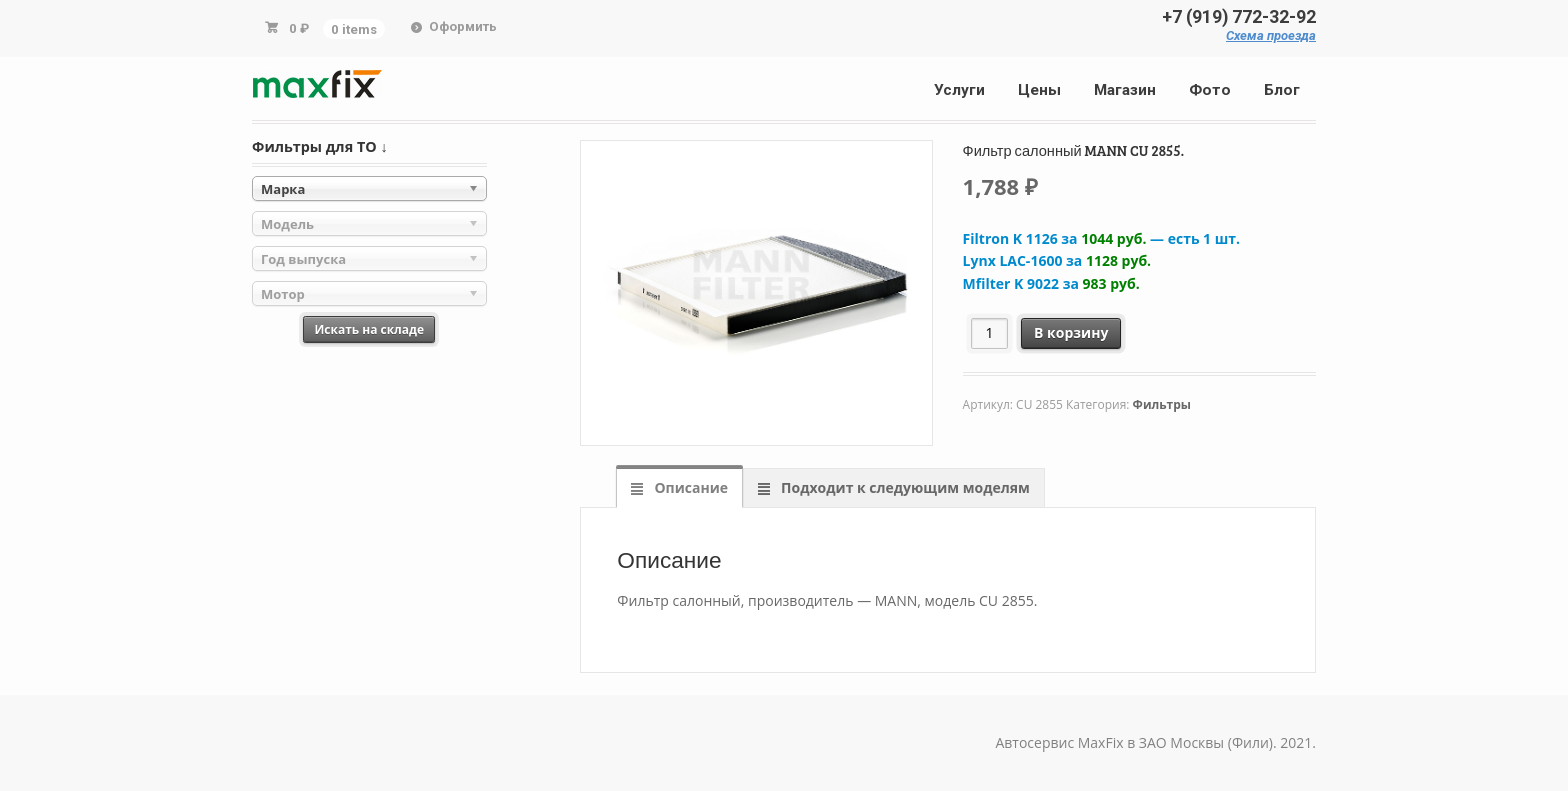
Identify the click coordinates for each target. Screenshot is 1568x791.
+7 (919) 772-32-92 (1239, 17)
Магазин (1125, 90)
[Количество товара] (989, 333)
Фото (1210, 90)
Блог (1282, 90)
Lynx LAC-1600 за (1057, 260)
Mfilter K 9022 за (1051, 283)
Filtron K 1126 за (1101, 238)
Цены (1039, 90)
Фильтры (1162, 404)
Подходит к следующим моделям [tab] (903, 487)
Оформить (463, 26)
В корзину (1071, 332)
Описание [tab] (689, 487)
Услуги (959, 90)
